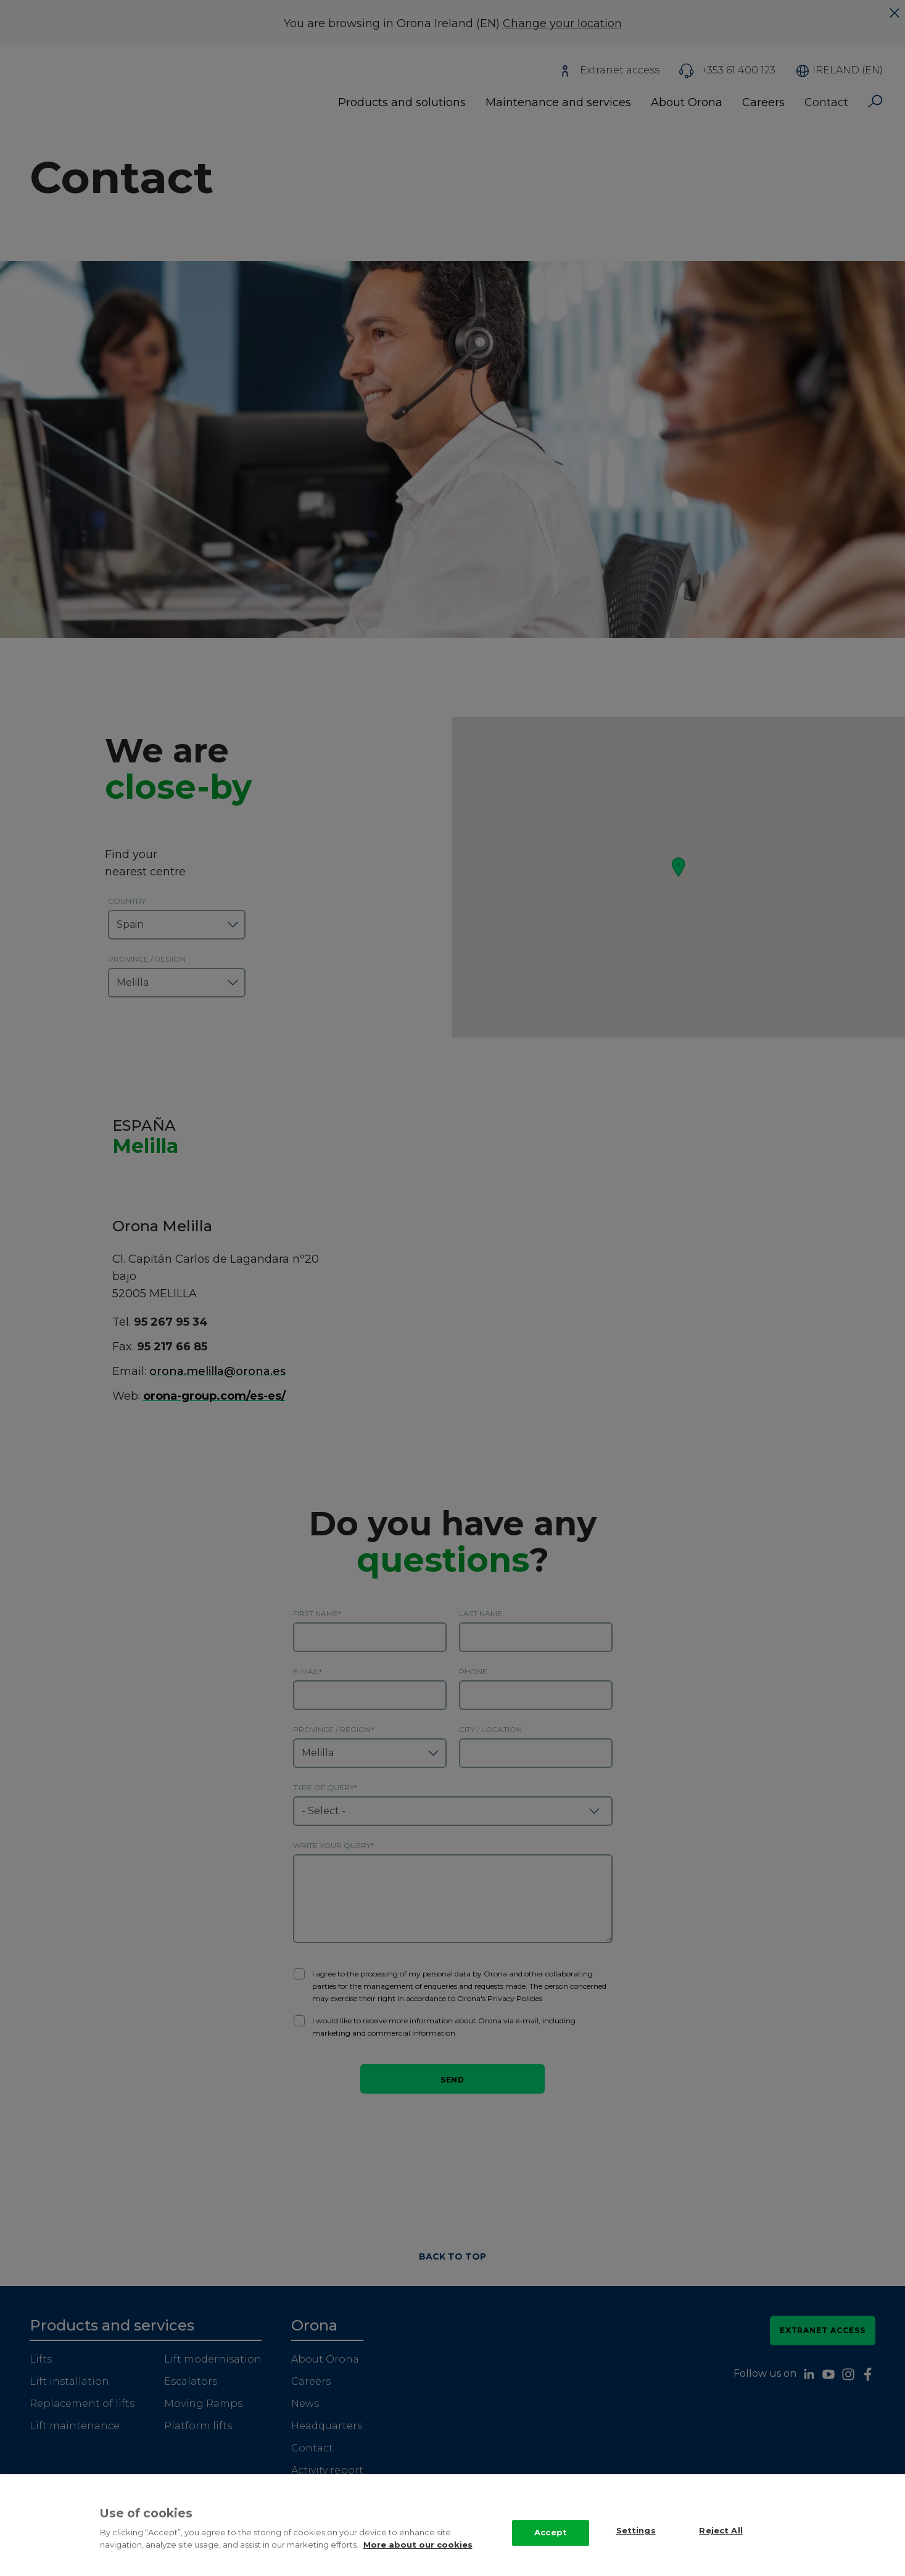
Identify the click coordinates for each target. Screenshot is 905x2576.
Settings (636, 2531)
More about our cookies (418, 2544)
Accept (550, 2532)
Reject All (720, 2531)
